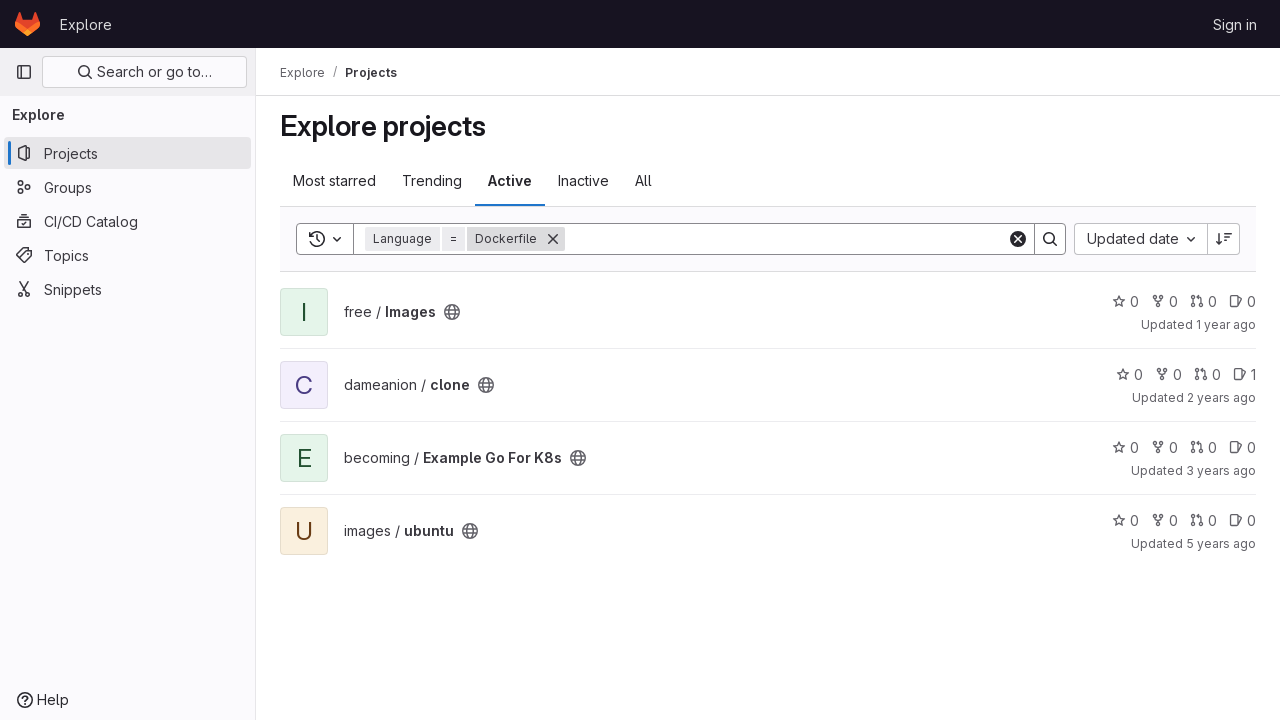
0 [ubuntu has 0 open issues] (1242, 520)
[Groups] (127, 187)
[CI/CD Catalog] (127, 221)
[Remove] (553, 239)
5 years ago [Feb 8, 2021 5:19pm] (1221, 543)
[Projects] (127, 153)
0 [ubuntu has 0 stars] (1125, 520)
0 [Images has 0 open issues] (1242, 301)
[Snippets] (127, 289)
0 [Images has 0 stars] (1125, 301)
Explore (86, 24)
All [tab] (643, 180)
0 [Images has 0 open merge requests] (1203, 301)
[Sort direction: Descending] (1224, 239)
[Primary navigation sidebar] (24, 72)
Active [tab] (510, 180)
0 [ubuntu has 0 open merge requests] (1203, 520)
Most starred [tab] (334, 180)
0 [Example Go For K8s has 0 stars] (1125, 447)
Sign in (1235, 24)
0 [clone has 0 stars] (1129, 374)
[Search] (786, 239)
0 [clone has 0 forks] (1168, 374)
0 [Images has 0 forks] (1164, 301)
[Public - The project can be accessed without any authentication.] (452, 312)
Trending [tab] (432, 180)
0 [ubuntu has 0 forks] (1164, 520)
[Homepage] (27, 24)
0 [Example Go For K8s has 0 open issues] (1242, 447)
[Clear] (1018, 239)
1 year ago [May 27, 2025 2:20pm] (1226, 324)
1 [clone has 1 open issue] (1244, 374)
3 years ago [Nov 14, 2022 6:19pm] (1221, 470)
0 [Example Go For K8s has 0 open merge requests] (1203, 447)
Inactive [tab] (583, 180)
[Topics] (127, 255)
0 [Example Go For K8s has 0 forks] (1164, 447)
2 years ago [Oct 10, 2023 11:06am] (1221, 397)
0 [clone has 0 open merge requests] (1207, 374)
